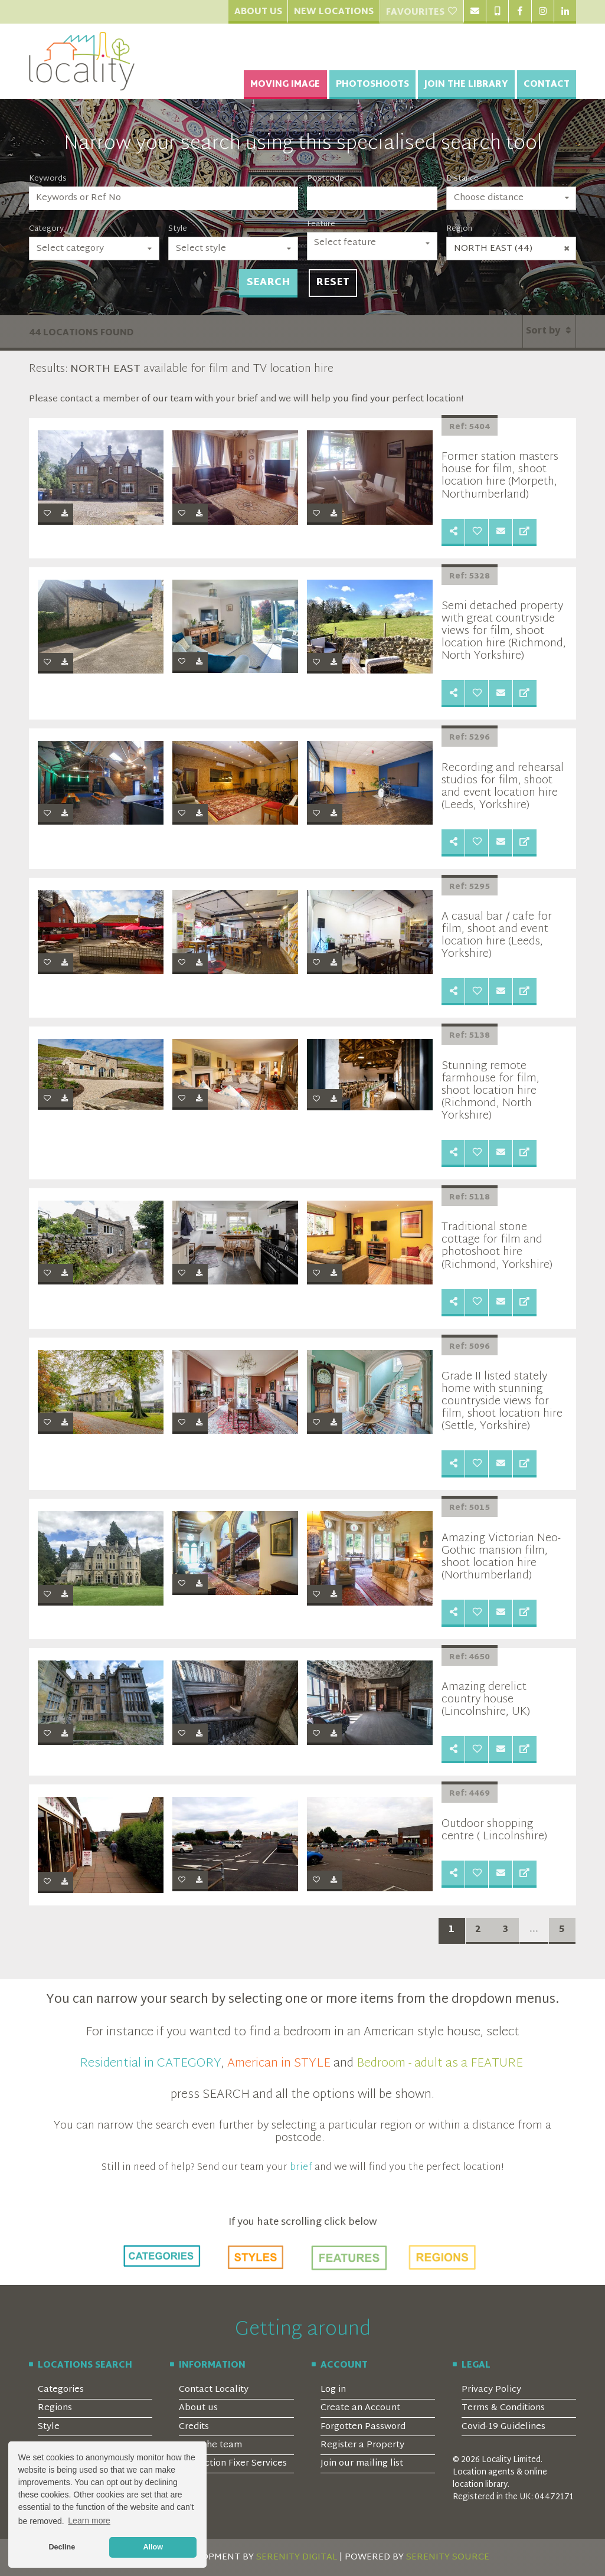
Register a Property (362, 2445)
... (533, 1930)
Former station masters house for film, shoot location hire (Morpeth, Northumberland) (500, 476)
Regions (55, 2408)
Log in (333, 2390)
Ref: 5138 (469, 1036)
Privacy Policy (491, 2390)
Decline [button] (61, 2547)
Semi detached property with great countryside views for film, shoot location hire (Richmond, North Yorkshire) (504, 631)
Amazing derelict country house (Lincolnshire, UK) (486, 1699)
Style (177, 229)
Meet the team (210, 2445)
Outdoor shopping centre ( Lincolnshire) (494, 1830)
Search (268, 283)
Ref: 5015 (469, 1508)
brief (301, 2167)
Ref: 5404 (469, 427)
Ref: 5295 (469, 887)
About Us (258, 12)
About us (198, 2408)
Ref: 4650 (469, 1657)
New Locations (334, 12)
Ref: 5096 (469, 1347)
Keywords (48, 179)
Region (459, 229)
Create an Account (360, 2408)
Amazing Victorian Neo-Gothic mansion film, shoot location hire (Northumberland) (501, 1557)
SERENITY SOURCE (447, 2557)
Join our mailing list (362, 2464)
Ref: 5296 (469, 738)
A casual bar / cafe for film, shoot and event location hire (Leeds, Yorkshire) (497, 936)
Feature (321, 224)
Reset (332, 283)
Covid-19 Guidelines (503, 2427)
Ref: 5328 (469, 577)
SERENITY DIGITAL (296, 2557)
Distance (462, 179)
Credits (194, 2427)
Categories (61, 2390)
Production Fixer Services (233, 2464)
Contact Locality (213, 2390)
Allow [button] (153, 2547)
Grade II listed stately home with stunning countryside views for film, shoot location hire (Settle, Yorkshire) (502, 1402)
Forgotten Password (363, 2427)
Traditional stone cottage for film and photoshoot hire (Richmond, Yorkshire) (497, 1246)
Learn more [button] (89, 2520)
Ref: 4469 (469, 1794)
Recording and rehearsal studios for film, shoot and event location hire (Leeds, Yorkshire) (503, 787)
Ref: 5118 (469, 1198)
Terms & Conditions (503, 2408)
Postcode (325, 179)
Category (46, 229)
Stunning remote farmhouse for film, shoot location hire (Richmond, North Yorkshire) (490, 1091)
